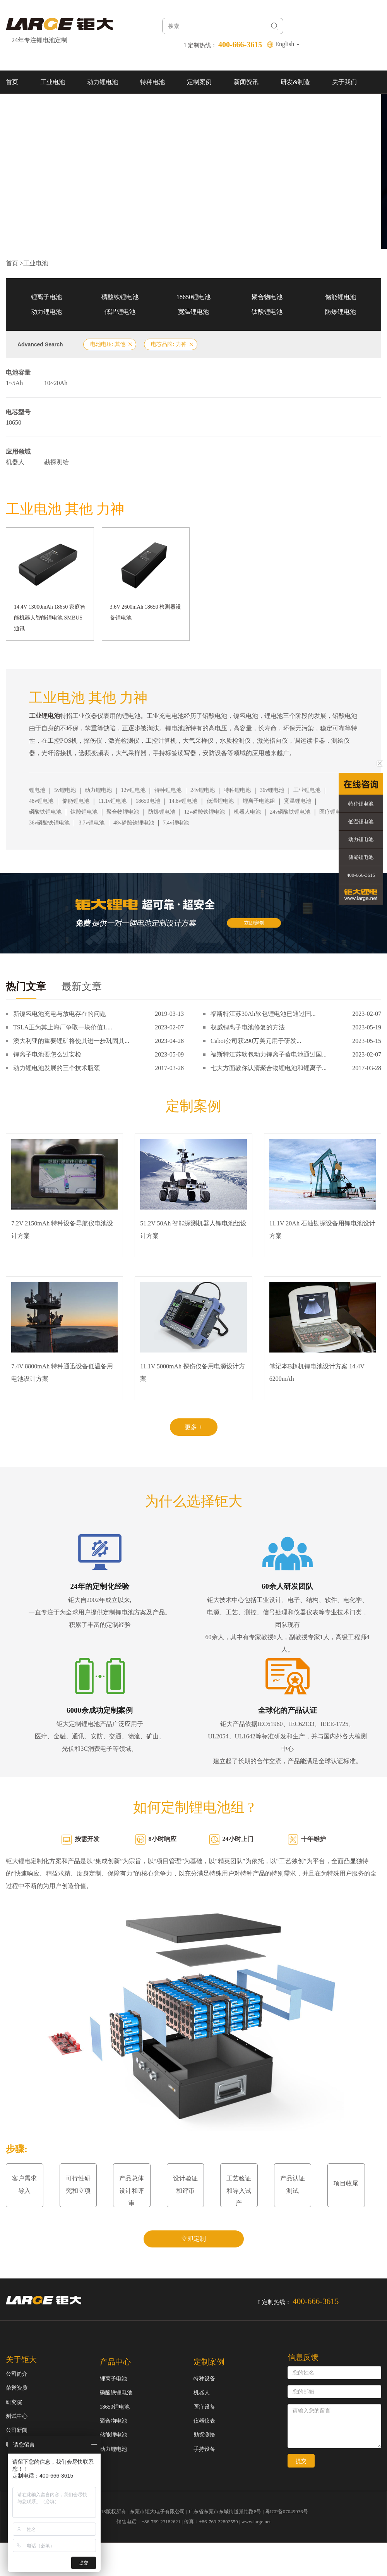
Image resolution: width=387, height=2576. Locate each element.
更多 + (193, 1427)
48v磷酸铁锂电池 (133, 823)
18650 (13, 422)
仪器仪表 (204, 2421)
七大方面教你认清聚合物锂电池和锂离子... (269, 1068)
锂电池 (37, 790)
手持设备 (204, 2449)
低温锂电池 (119, 311)
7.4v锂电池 (176, 823)
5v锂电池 (65, 790)
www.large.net (256, 2521)
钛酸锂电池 (267, 311)
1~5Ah (14, 383)
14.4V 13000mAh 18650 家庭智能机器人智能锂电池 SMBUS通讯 (50, 618)
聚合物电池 (267, 297)
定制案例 (199, 82)
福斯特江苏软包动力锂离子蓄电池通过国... (269, 1054)
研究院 (14, 2402)
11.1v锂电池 (112, 801)
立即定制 (193, 2238)
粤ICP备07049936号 (286, 2511)
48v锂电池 (41, 801)
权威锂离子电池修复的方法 (248, 1027)
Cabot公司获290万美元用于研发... (256, 1041)
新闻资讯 (246, 82)
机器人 (15, 462)
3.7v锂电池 (91, 823)
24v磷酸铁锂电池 (290, 812)
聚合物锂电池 (122, 812)
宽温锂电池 (193, 311)
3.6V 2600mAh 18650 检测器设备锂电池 (146, 612)
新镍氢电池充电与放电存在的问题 (59, 1013)
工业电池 (52, 82)
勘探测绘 (56, 462)
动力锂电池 (102, 82)
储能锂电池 (340, 297)
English (287, 44)
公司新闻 (16, 2430)
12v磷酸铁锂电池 (204, 812)
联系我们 (18, 105)
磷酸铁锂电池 (120, 297)
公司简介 (16, 2374)
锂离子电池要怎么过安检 (47, 1054)
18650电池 (148, 801)
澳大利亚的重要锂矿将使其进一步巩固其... (71, 1041)
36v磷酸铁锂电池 (49, 823)
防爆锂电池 (340, 311)
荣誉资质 (16, 2388)
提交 (301, 2461)
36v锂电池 (272, 790)
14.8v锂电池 (183, 801)
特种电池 (152, 82)
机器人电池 (247, 812)
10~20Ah (55, 383)
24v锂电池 (202, 790)
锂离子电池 (46, 297)
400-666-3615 (361, 875)
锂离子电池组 (259, 801)
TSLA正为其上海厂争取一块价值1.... (62, 1027)
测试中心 (16, 2416)
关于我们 (344, 82)
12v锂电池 (133, 790)
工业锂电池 (306, 790)
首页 (12, 82)
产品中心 (115, 2361)
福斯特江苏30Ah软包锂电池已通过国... (263, 1013)
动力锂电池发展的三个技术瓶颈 (56, 1068)
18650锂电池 (193, 297)
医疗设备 (204, 2407)
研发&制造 (295, 82)
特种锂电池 (168, 790)
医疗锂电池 (332, 812)
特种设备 (204, 2379)
